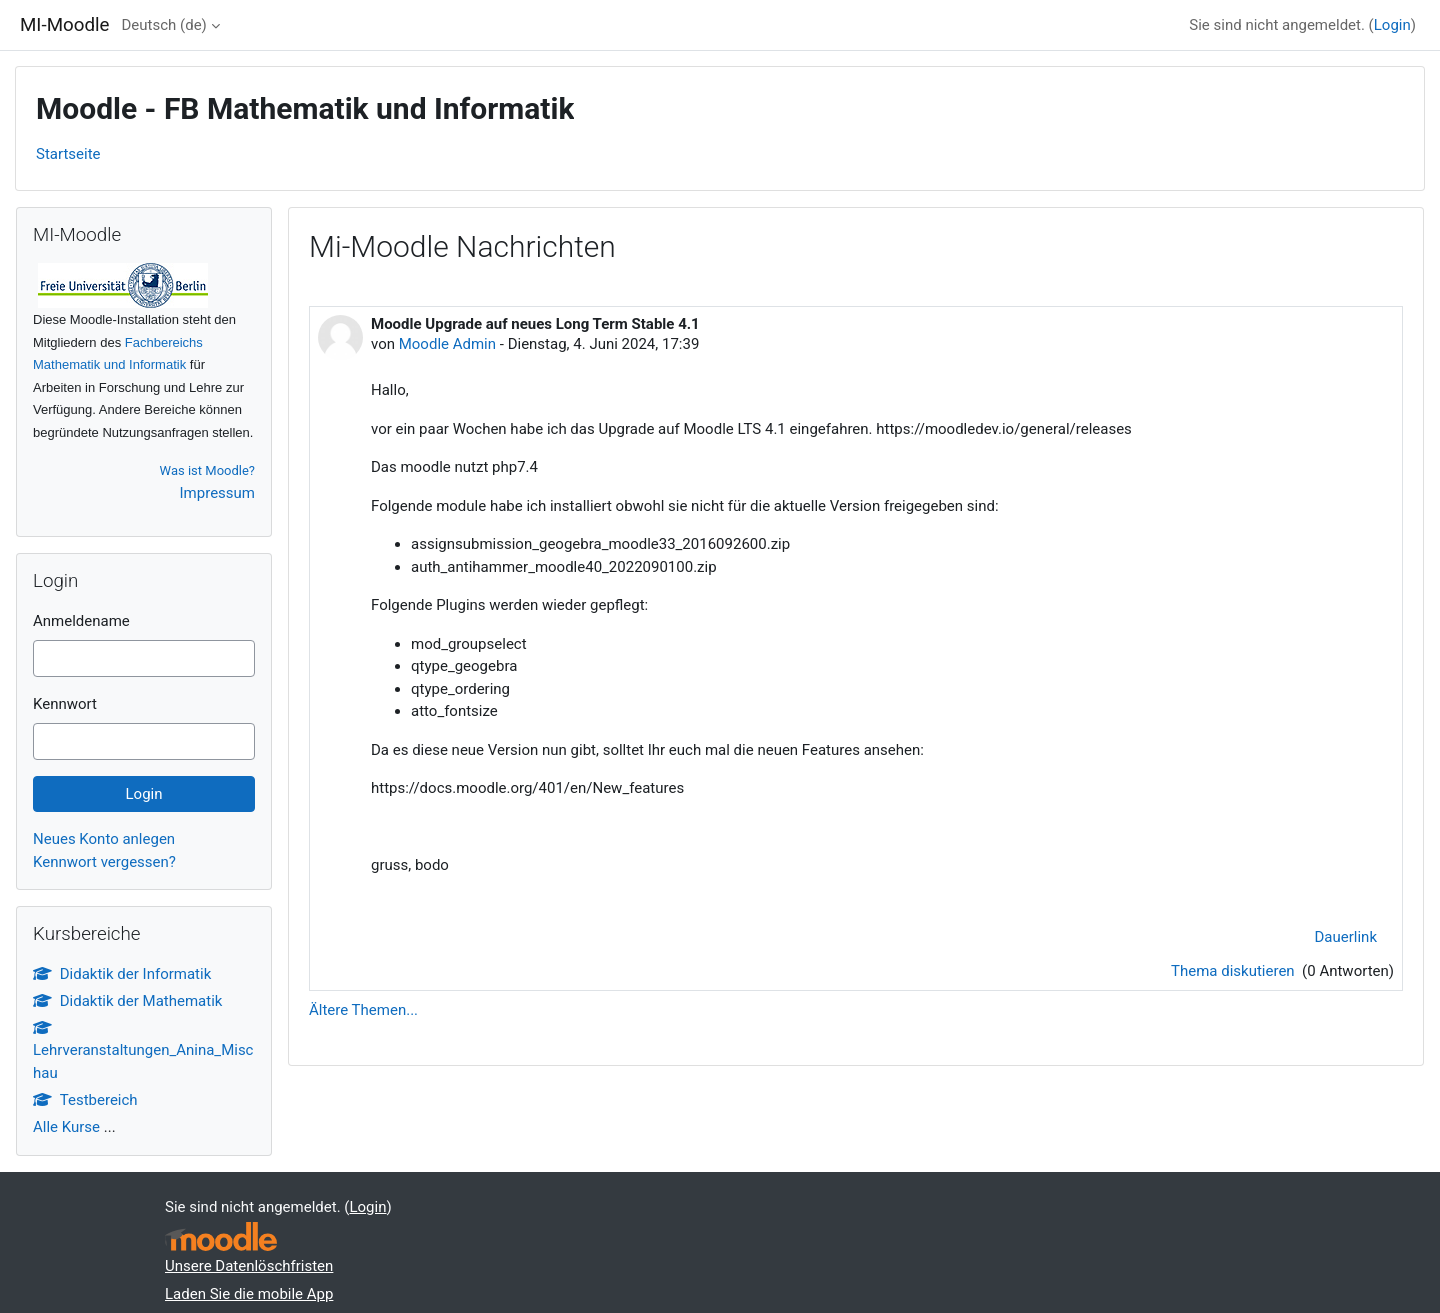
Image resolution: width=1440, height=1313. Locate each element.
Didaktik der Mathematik (127, 1001)
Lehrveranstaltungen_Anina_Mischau (143, 1051)
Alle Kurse (66, 1127)
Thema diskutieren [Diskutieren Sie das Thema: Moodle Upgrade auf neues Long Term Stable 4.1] (1234, 971)
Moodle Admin (447, 344)
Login (1392, 25)
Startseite (68, 154)
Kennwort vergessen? (104, 862)
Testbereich (85, 1100)
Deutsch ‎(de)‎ (163, 25)
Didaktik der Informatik (122, 974)
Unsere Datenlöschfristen (249, 1266)
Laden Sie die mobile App (249, 1294)
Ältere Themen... (363, 1010)
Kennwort (65, 704)
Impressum (217, 493)
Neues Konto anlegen (104, 839)
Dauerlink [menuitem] (1346, 937)
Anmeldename (81, 621)
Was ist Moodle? (207, 470)
